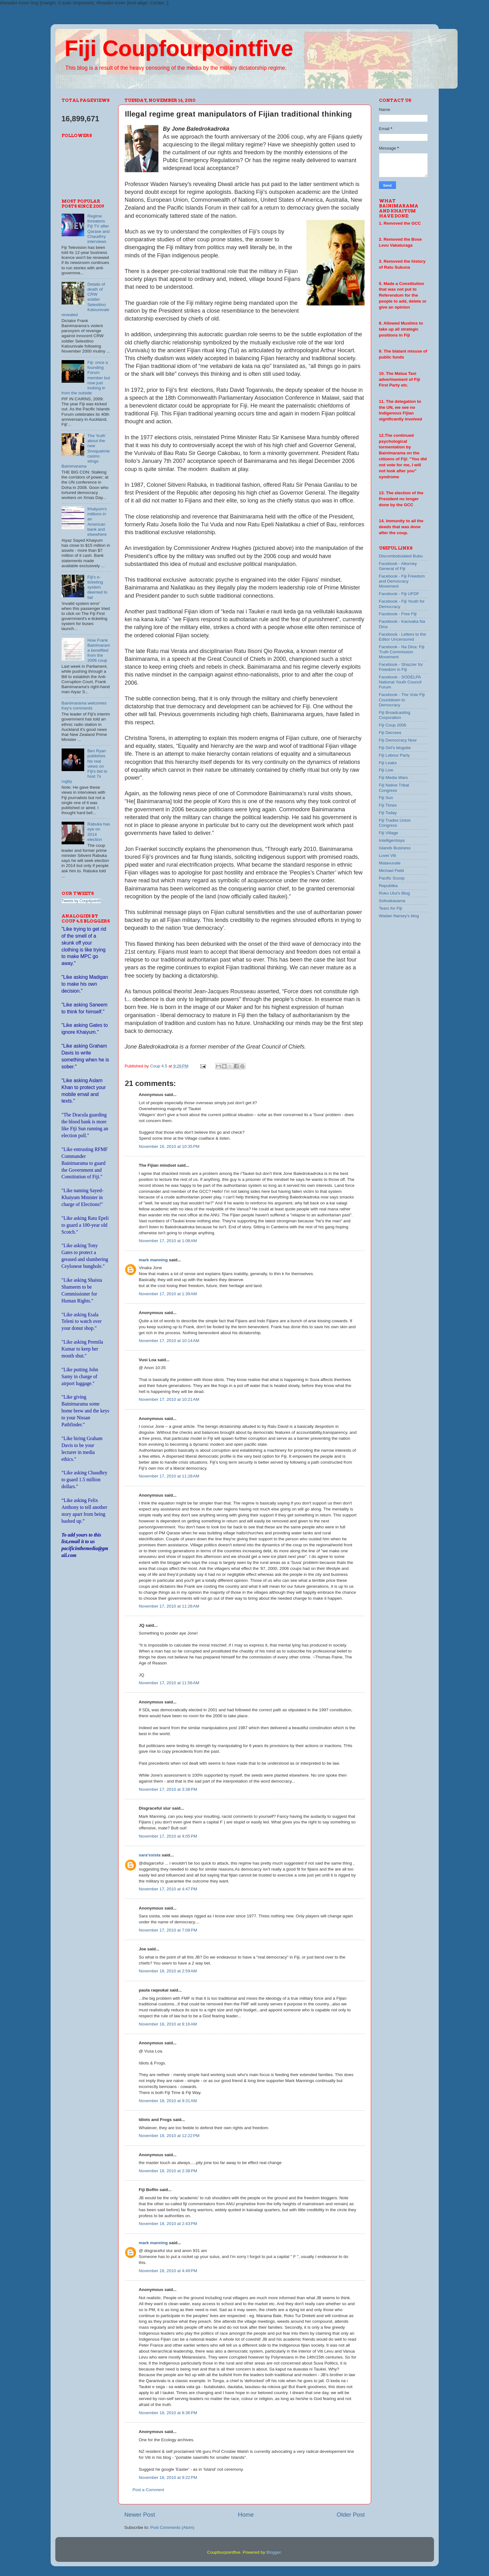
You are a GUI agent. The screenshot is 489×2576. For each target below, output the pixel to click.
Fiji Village (388, 832)
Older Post (351, 2514)
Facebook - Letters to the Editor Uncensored (402, 637)
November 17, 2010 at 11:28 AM (169, 1476)
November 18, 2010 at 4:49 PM (168, 2270)
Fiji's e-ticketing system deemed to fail (97, 587)
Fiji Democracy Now (398, 740)
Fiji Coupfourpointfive (179, 48)
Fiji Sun (386, 797)
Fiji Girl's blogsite (395, 747)
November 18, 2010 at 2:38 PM (168, 2170)
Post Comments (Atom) (172, 2527)
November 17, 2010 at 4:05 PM (168, 1836)
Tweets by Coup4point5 (81, 901)
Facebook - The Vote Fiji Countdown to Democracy (402, 699)
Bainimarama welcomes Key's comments (84, 705)
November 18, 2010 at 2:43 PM (168, 2223)
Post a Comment (148, 2489)
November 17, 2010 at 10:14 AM (169, 1340)
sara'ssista (150, 1855)
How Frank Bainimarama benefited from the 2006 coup (98, 650)
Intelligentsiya (392, 840)
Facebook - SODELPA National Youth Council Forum (400, 682)
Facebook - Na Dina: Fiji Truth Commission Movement (402, 651)
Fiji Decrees (390, 732)
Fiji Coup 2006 (392, 725)
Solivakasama (392, 900)
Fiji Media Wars (393, 777)
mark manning (153, 1260)
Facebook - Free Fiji (398, 613)
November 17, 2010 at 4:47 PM (168, 1889)
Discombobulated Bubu (401, 556)
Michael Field (391, 870)
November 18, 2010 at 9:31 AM (168, 2100)
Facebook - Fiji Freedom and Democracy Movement (402, 581)
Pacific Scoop (392, 878)
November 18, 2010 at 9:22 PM (168, 2477)
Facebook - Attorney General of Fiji (398, 566)
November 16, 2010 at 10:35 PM (169, 1146)
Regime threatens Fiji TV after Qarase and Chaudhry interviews (98, 229)
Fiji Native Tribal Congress (394, 787)
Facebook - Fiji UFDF (399, 593)
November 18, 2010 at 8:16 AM (168, 2024)
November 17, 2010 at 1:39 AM (168, 1293)
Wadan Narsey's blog (399, 915)
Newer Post (139, 2514)
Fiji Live (386, 770)
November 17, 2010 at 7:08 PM (168, 1930)
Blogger (273, 2552)
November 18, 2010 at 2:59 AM (168, 1971)
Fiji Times (388, 805)
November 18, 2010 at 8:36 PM (168, 2412)
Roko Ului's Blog (394, 893)
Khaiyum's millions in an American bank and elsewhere (97, 522)
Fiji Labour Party (394, 755)
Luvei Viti (387, 855)
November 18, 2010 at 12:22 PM (169, 2135)
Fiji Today (388, 812)
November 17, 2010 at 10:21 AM (169, 1399)
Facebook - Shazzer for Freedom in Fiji (401, 667)
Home (246, 2514)
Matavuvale (390, 863)
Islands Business (395, 848)
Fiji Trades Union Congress (395, 823)
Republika (388, 885)
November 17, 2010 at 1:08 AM (168, 1240)
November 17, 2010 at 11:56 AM (169, 1682)
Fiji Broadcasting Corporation (394, 715)
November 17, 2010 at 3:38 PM (168, 1789)
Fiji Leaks (388, 762)
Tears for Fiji (390, 908)
